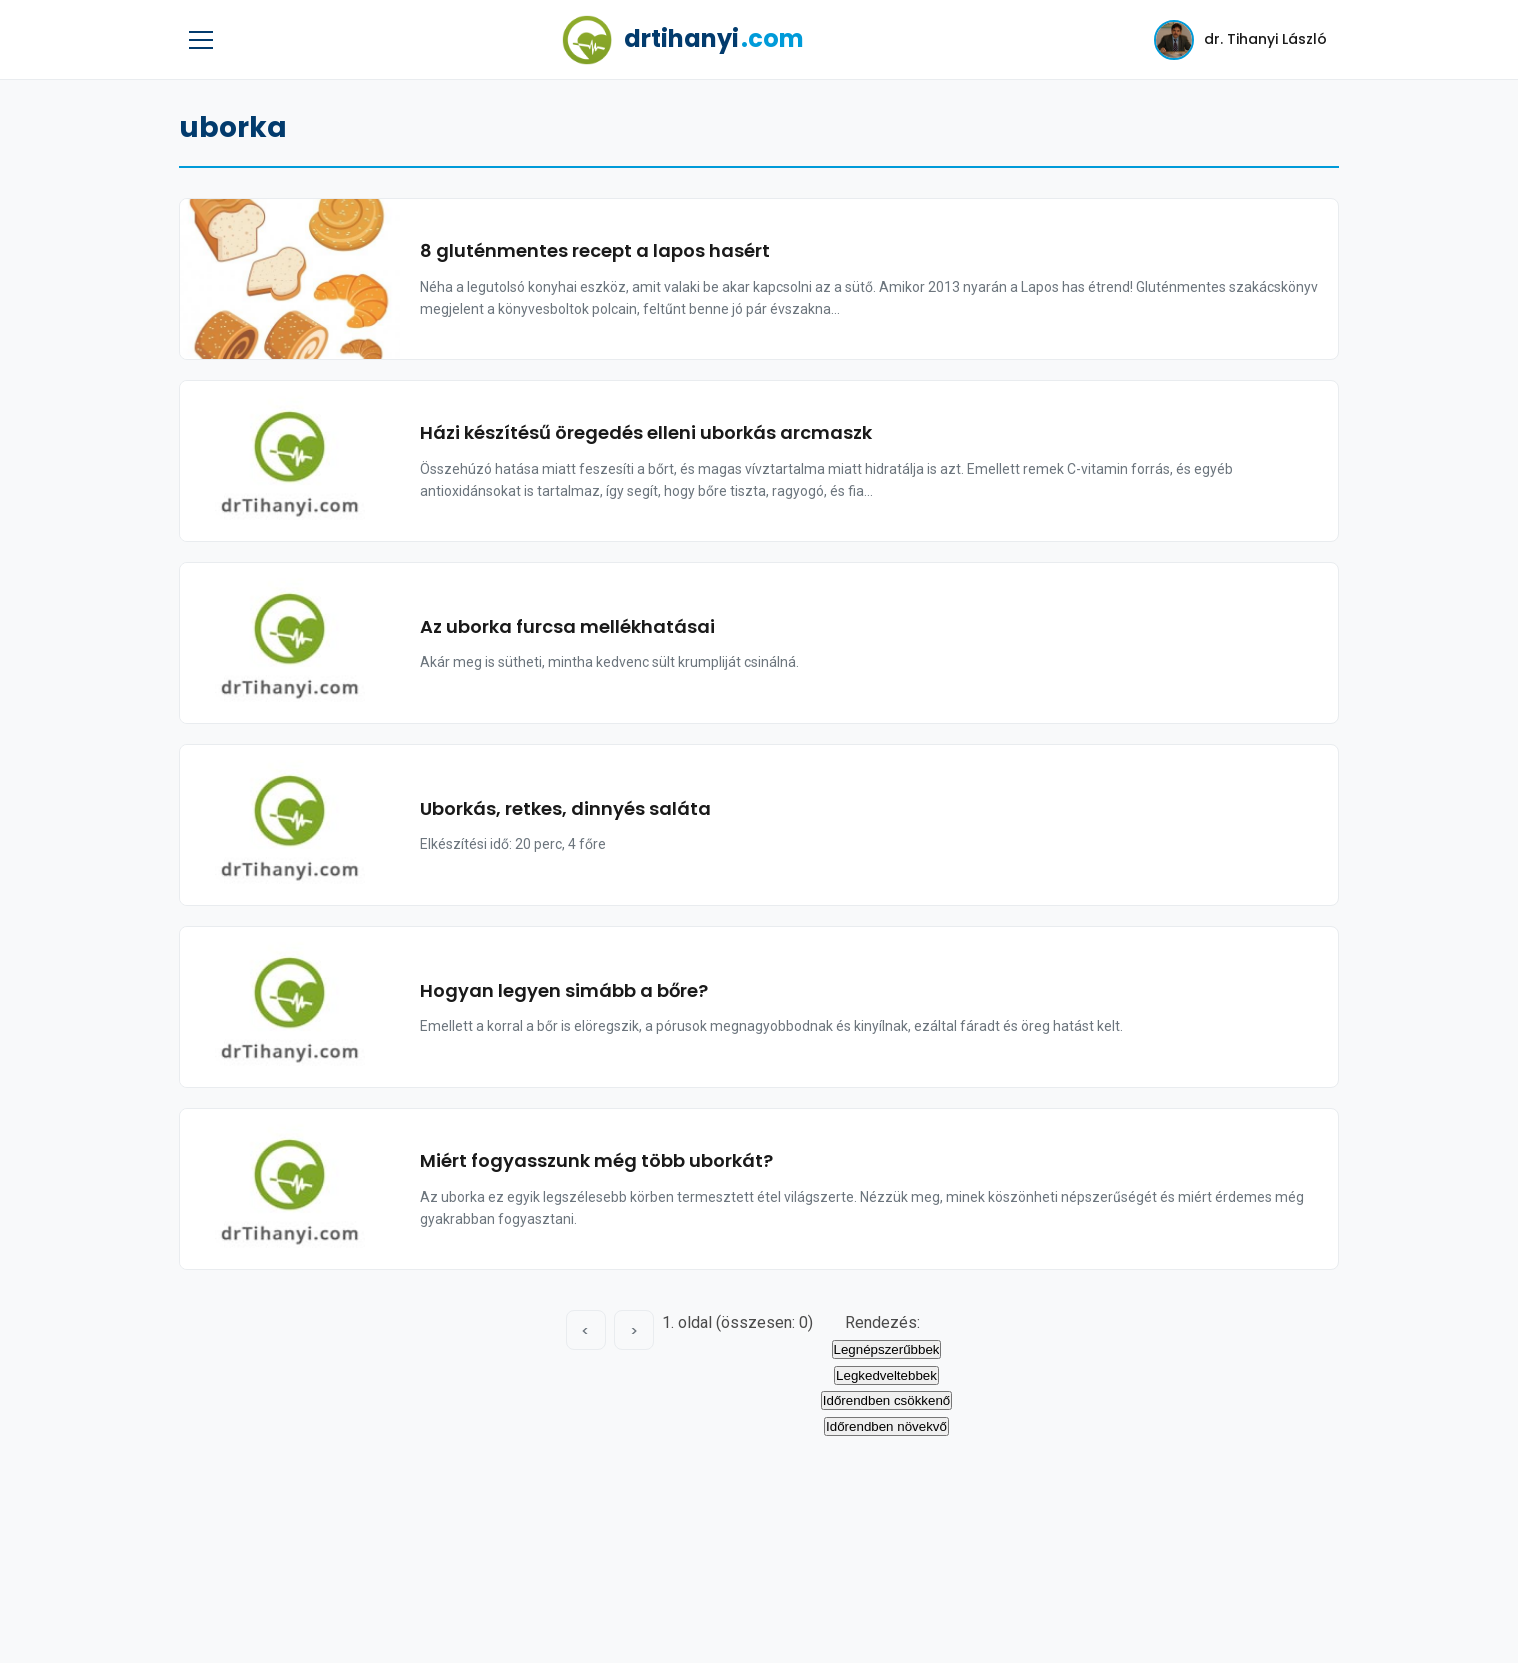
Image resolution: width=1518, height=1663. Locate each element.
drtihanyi (683, 40)
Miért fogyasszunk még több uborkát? (596, 1160)
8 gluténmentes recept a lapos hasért (595, 250)
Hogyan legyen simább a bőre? (564, 990)
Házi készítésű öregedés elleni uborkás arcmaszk (646, 432)
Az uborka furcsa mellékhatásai (567, 626)
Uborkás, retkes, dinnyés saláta (565, 808)
